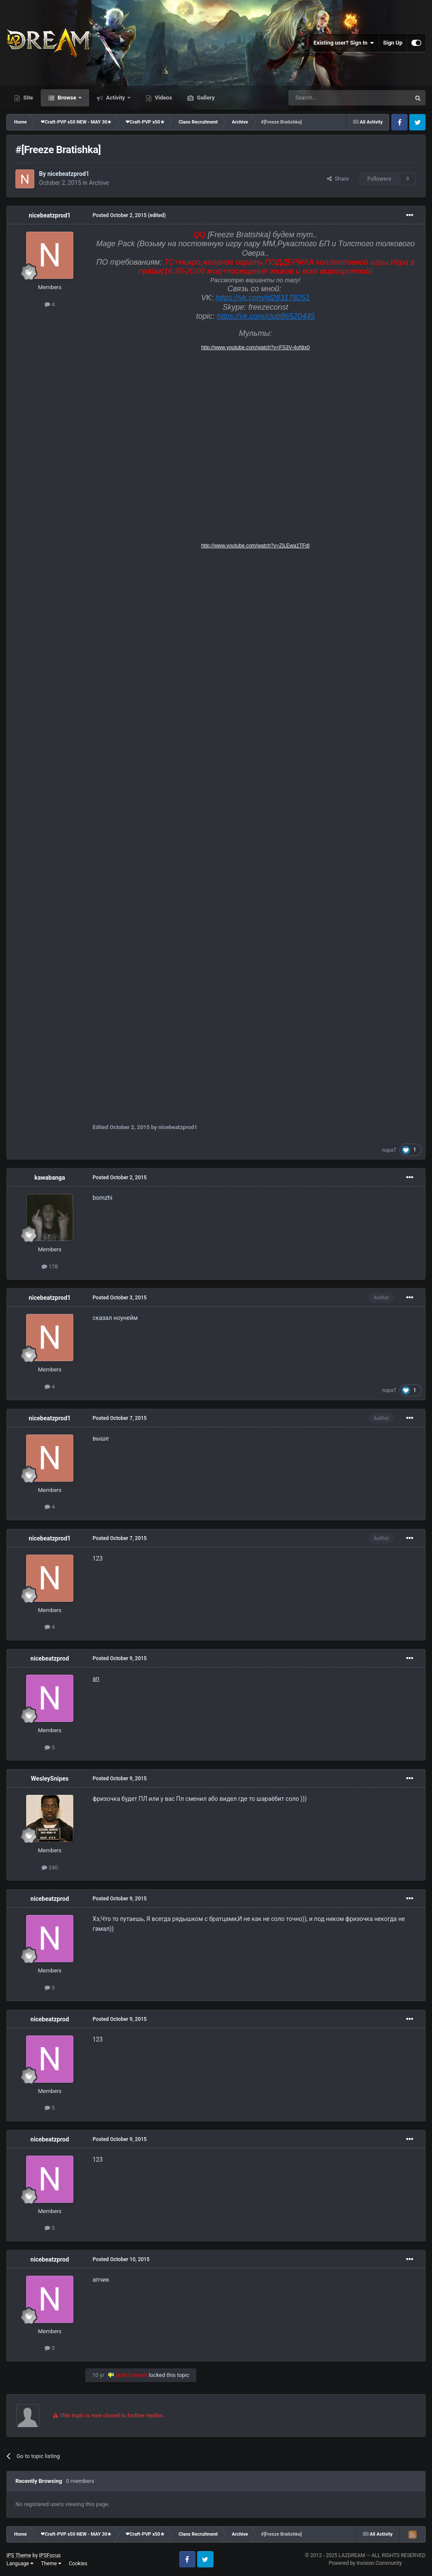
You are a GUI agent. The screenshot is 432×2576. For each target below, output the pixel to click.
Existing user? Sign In (344, 43)
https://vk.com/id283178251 (263, 297)
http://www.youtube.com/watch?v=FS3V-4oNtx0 (255, 347)
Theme (51, 2564)
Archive (99, 182)
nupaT (389, 1150)
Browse (67, 97)
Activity (115, 97)
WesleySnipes (50, 1778)
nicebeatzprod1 (68, 173)
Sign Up (392, 42)
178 (50, 1266)
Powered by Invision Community (365, 2563)
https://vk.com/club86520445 (265, 316)
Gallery (204, 97)
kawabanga (49, 1177)
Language (19, 2564)
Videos (162, 97)
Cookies (78, 2564)
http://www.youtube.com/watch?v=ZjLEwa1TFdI (255, 546)
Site (27, 97)
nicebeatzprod (49, 1658)
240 (50, 1867)
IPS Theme (18, 2555)
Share (338, 178)
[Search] (329, 98)
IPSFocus (49, 2555)
